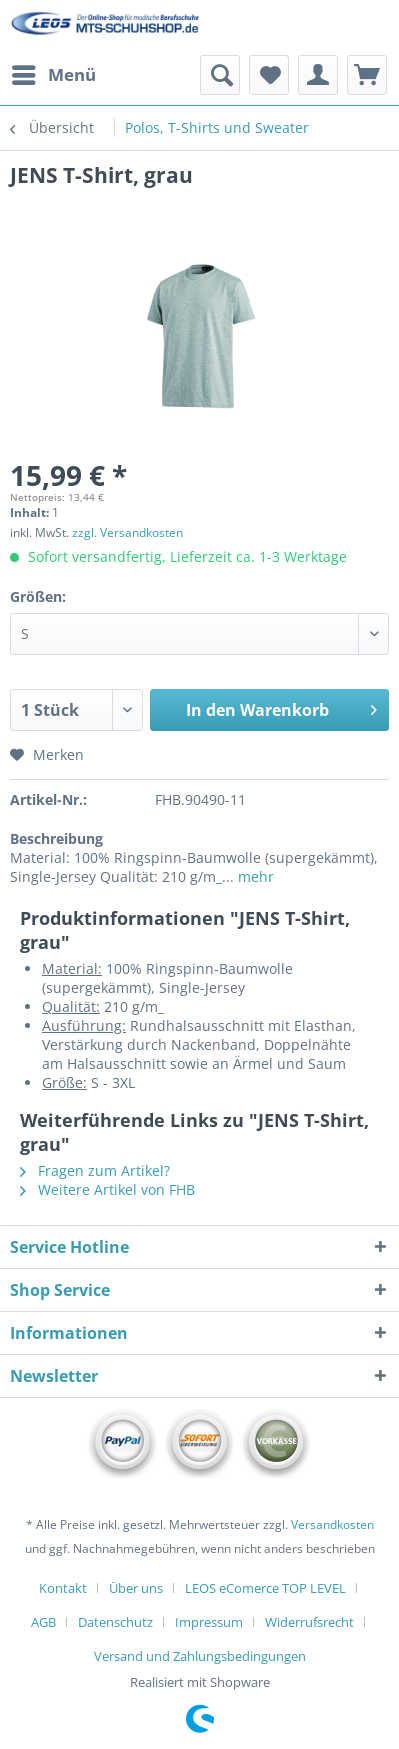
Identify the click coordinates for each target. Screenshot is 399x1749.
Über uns (136, 1588)
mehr (254, 876)
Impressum (209, 1622)
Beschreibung (56, 838)
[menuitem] (53, 75)
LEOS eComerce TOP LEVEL (265, 1588)
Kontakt (63, 1588)
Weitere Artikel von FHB (107, 1189)
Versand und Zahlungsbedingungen (200, 1656)
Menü (54, 72)
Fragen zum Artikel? (95, 1170)
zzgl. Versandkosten (127, 532)
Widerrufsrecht (309, 1622)
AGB (43, 1622)
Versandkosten (332, 1524)
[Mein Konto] (318, 75)
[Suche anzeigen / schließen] (220, 75)
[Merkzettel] (269, 75)
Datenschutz (115, 1622)
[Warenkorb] (367, 75)
